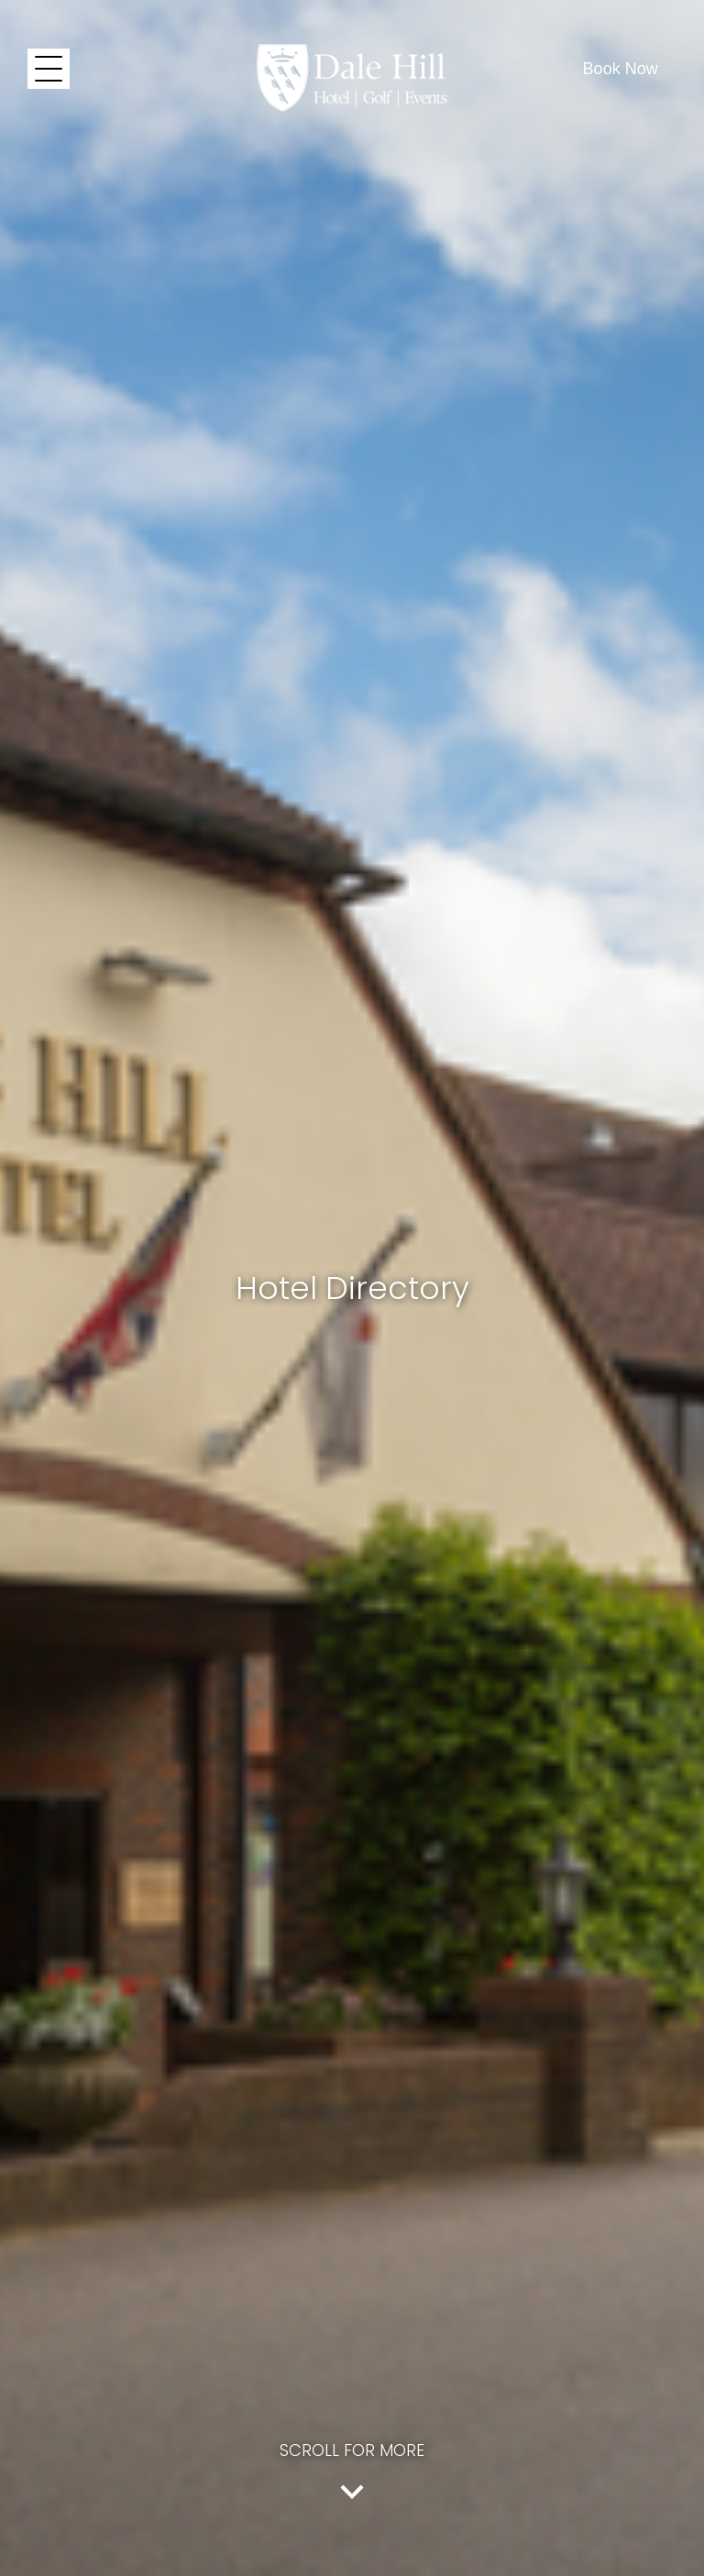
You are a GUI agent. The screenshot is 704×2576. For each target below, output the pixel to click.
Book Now (620, 69)
